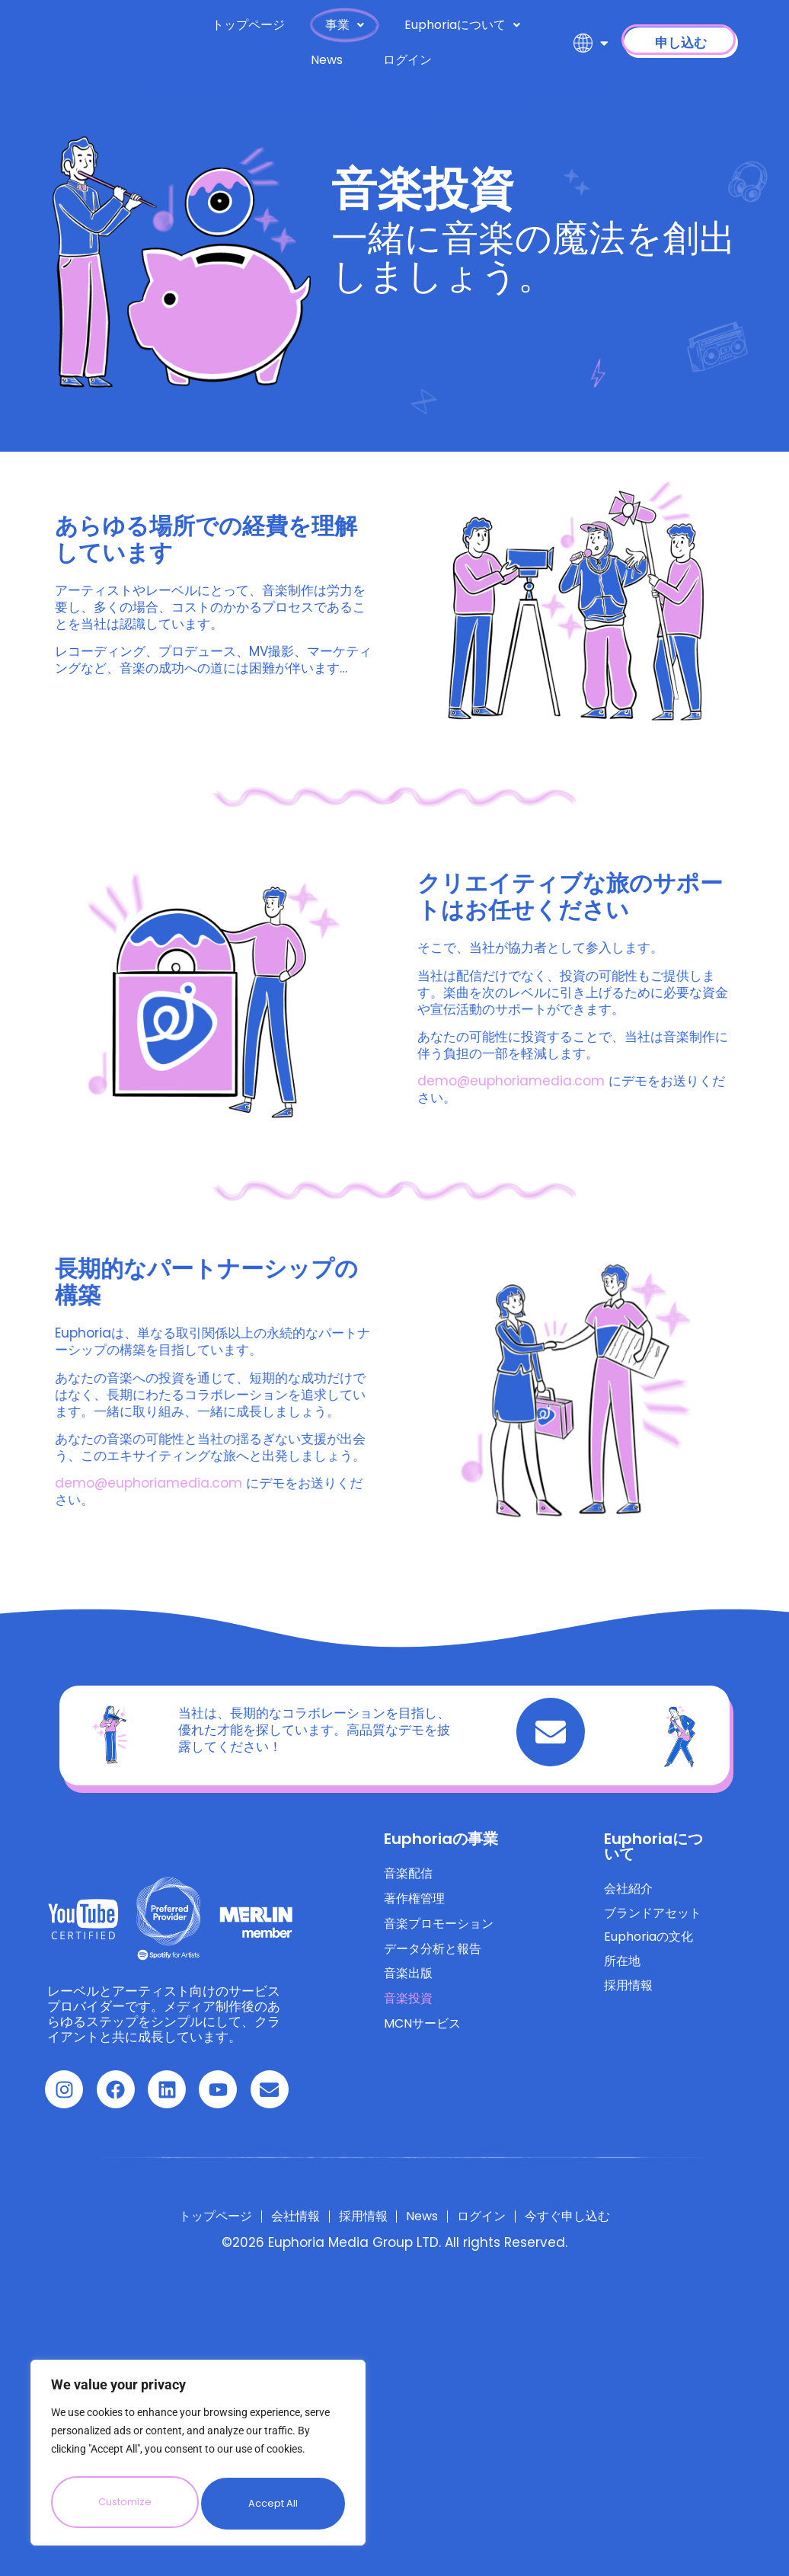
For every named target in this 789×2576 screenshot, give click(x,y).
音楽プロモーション (442, 1930)
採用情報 (630, 2000)
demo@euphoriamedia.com (682, 1081)
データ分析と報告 (435, 1957)
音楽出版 (410, 1985)
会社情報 (272, 2216)
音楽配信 (410, 1875)
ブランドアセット (656, 1918)
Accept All (274, 2503)
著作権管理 (416, 1903)
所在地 (623, 1973)
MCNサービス (424, 2040)
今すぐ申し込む (606, 2216)
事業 (344, 25)
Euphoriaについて (462, 25)
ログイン (407, 60)
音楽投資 (410, 2012)
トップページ (248, 25)
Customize (124, 2503)
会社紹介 (630, 1890)
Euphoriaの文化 (651, 1945)
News (327, 60)
